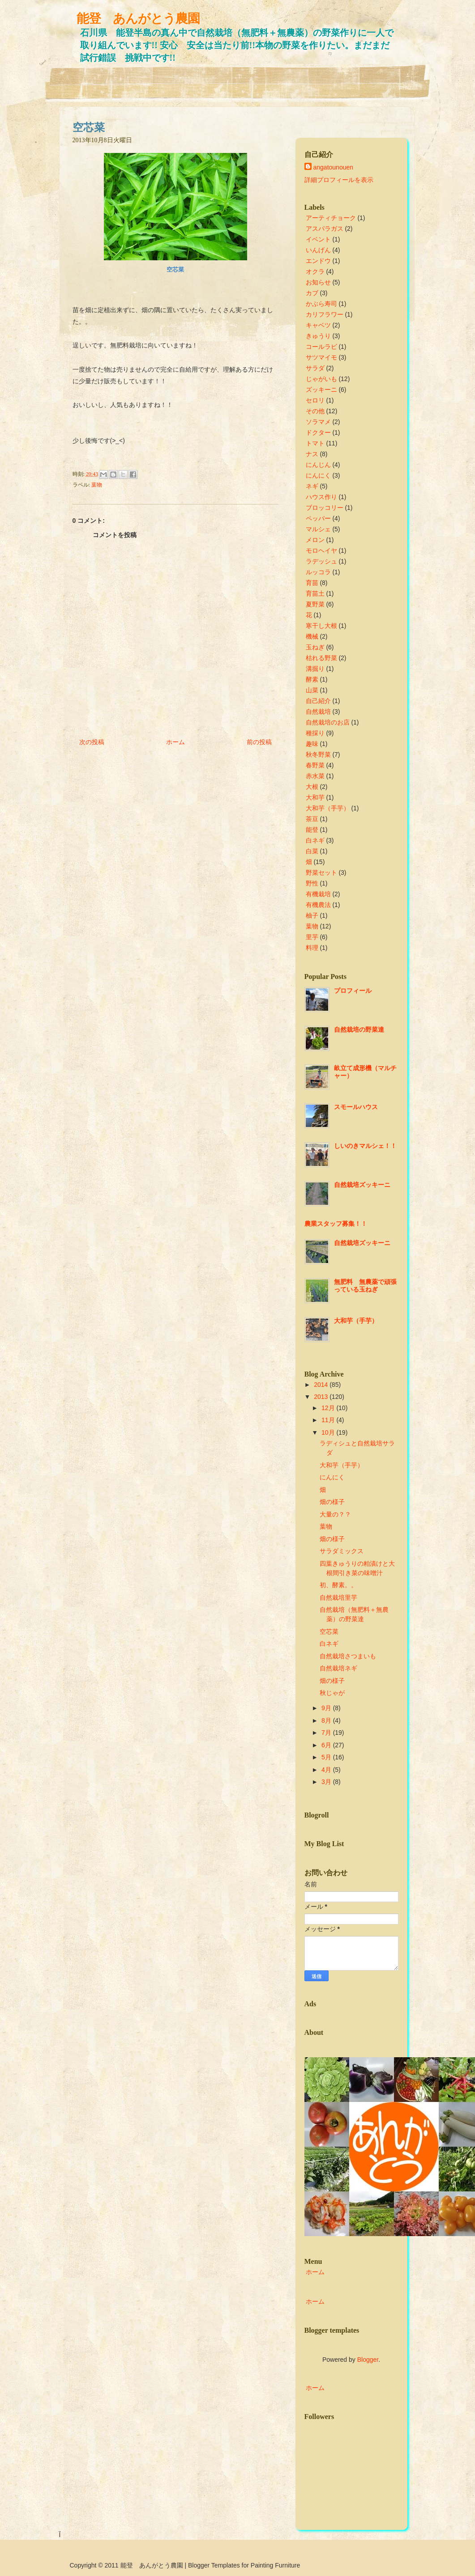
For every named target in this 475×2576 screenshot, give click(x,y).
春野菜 (315, 765)
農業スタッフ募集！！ (335, 1223)
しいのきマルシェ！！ (365, 1145)
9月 (326, 1708)
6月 (326, 1745)
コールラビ (321, 346)
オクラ (315, 271)
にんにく (318, 475)
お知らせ (318, 282)
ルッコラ (318, 572)
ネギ (312, 486)
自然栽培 (318, 711)
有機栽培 (318, 894)
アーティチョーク (331, 217)
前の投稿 (259, 742)
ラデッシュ (321, 561)
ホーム (175, 742)
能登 (312, 829)
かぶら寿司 (321, 303)
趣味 (312, 743)
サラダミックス (342, 1551)
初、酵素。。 (338, 1585)
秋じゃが (332, 1692)
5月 (326, 1757)
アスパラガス (324, 228)
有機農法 (318, 904)
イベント (318, 239)
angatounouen (333, 167)
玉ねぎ (315, 647)
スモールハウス (356, 1106)
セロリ (315, 400)
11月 (328, 1420)
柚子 (312, 915)
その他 (315, 411)
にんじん (318, 464)
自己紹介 (318, 700)
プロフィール (353, 990)
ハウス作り (321, 496)
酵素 (312, 679)
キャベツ (318, 325)
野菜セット (321, 872)
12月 (328, 1407)
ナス (312, 454)
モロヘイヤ (321, 550)
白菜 (312, 851)
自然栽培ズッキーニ (362, 1184)
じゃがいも (321, 378)
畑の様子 (332, 1501)
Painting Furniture (275, 2565)
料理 (312, 947)
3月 (326, 1781)
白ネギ (315, 840)
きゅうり (318, 335)
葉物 (96, 485)
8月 (326, 1720)
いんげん (318, 250)
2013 (321, 1396)
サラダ (315, 368)
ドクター (318, 432)
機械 (312, 636)
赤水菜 (315, 776)
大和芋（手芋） (328, 808)
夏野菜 (315, 604)
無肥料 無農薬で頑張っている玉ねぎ (365, 1285)
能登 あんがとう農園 (138, 18)
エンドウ (318, 260)
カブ (312, 293)
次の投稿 (91, 742)
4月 (326, 1769)
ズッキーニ (321, 389)
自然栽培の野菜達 (359, 1029)
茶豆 (312, 818)
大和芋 (315, 797)
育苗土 (315, 593)
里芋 (312, 937)
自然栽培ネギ (338, 1668)
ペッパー (318, 518)
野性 (312, 883)
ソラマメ (318, 421)
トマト (315, 443)
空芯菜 (89, 127)
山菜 (312, 690)
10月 (328, 1432)
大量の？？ (335, 1514)
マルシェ (318, 529)
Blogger (367, 2359)
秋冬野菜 (318, 754)
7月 (326, 1732)
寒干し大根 (321, 625)
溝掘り (315, 668)
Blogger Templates (214, 2565)
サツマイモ (321, 357)
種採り (315, 733)
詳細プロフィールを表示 (338, 179)
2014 (321, 1384)
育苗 (312, 582)
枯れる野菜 (321, 657)
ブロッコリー (324, 507)
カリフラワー (324, 314)
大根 (312, 786)
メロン (315, 539)
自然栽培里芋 (338, 1597)
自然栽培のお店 (328, 722)
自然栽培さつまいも (348, 1656)
